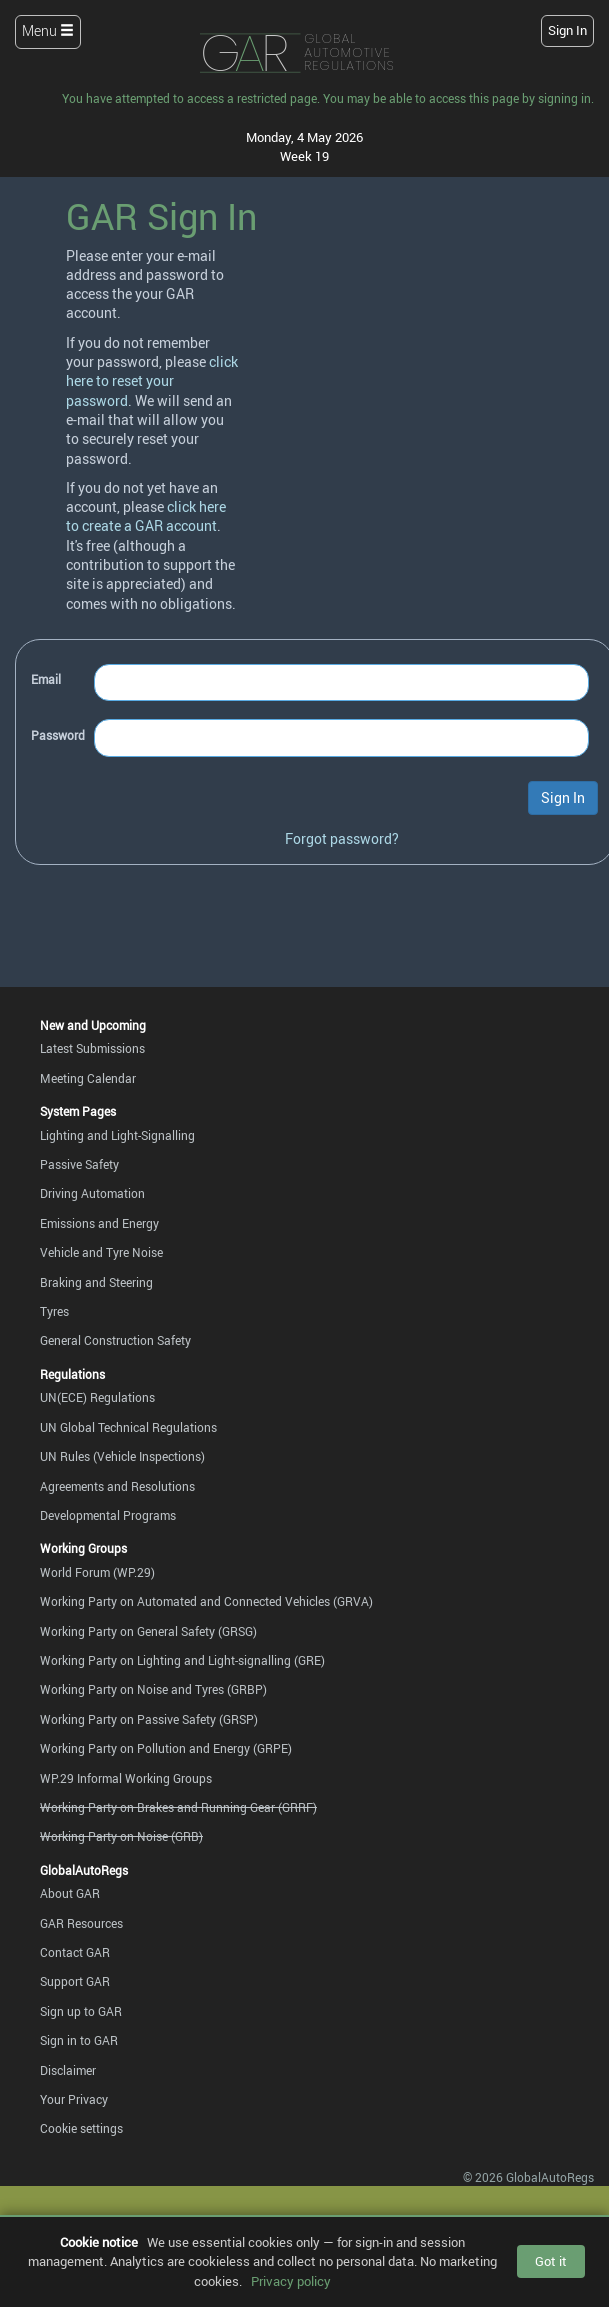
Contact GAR (75, 1952)
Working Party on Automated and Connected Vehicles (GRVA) (206, 1601)
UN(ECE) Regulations (97, 1397)
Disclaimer (68, 2070)
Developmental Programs (108, 1515)
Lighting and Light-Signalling (117, 1135)
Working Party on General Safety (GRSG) (148, 1631)
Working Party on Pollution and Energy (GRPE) (166, 1748)
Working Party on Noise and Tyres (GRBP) (153, 1689)
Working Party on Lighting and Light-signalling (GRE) (182, 1660)
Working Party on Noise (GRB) (121, 1836)
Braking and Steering (96, 1282)
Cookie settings (81, 2128)
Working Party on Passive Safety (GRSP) (149, 1719)
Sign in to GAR (79, 2040)
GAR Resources (81, 1923)
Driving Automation (92, 1193)
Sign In (567, 30)
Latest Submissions (92, 1048)
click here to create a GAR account (146, 516)
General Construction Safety (115, 1340)
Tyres (54, 1311)
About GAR (70, 1893)
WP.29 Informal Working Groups (126, 1778)
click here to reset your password (152, 381)
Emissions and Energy (99, 1223)
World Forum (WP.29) (97, 1572)
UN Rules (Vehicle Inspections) (122, 1456)
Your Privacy (74, 2099)
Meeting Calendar (88, 1078)
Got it (551, 2261)
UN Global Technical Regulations (128, 1427)
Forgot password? (342, 839)
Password (58, 735)
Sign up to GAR (81, 2011)
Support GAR (75, 1981)
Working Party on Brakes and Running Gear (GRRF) (178, 1807)
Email (46, 679)
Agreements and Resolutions (117, 1486)
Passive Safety (79, 1164)
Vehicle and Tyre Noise (101, 1252)
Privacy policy (291, 2281)
